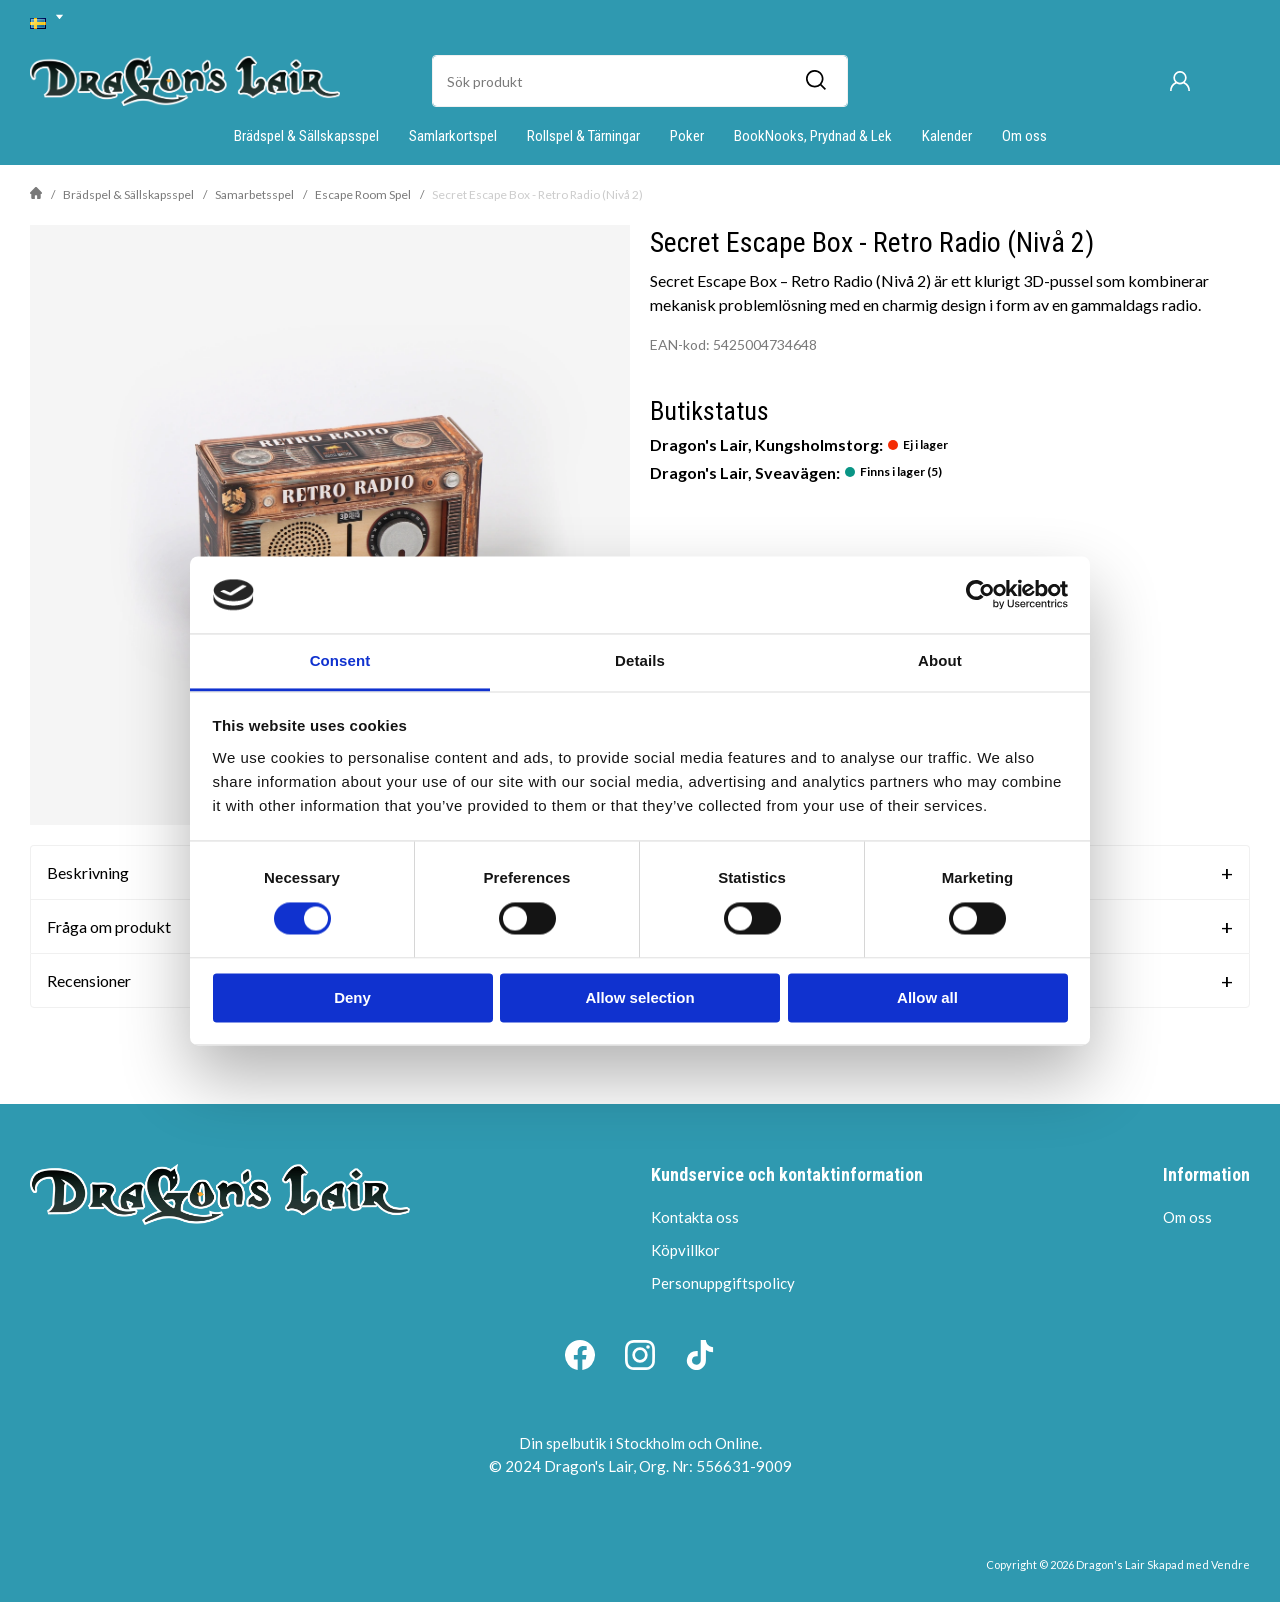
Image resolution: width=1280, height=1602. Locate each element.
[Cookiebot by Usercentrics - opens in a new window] (980, 595)
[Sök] (815, 81)
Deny (352, 997)
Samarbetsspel (254, 194)
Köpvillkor (685, 1250)
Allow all (927, 997)
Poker (687, 136)
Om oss (1024, 136)
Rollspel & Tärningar (583, 136)
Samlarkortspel (453, 136)
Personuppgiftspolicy (723, 1283)
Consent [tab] (340, 660)
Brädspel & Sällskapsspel (306, 136)
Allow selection (639, 997)
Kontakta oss (695, 1217)
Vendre (1230, 1564)
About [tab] (940, 660)
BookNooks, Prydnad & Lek (813, 136)
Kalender (947, 136)
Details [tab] (640, 660)
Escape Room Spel (363, 194)
